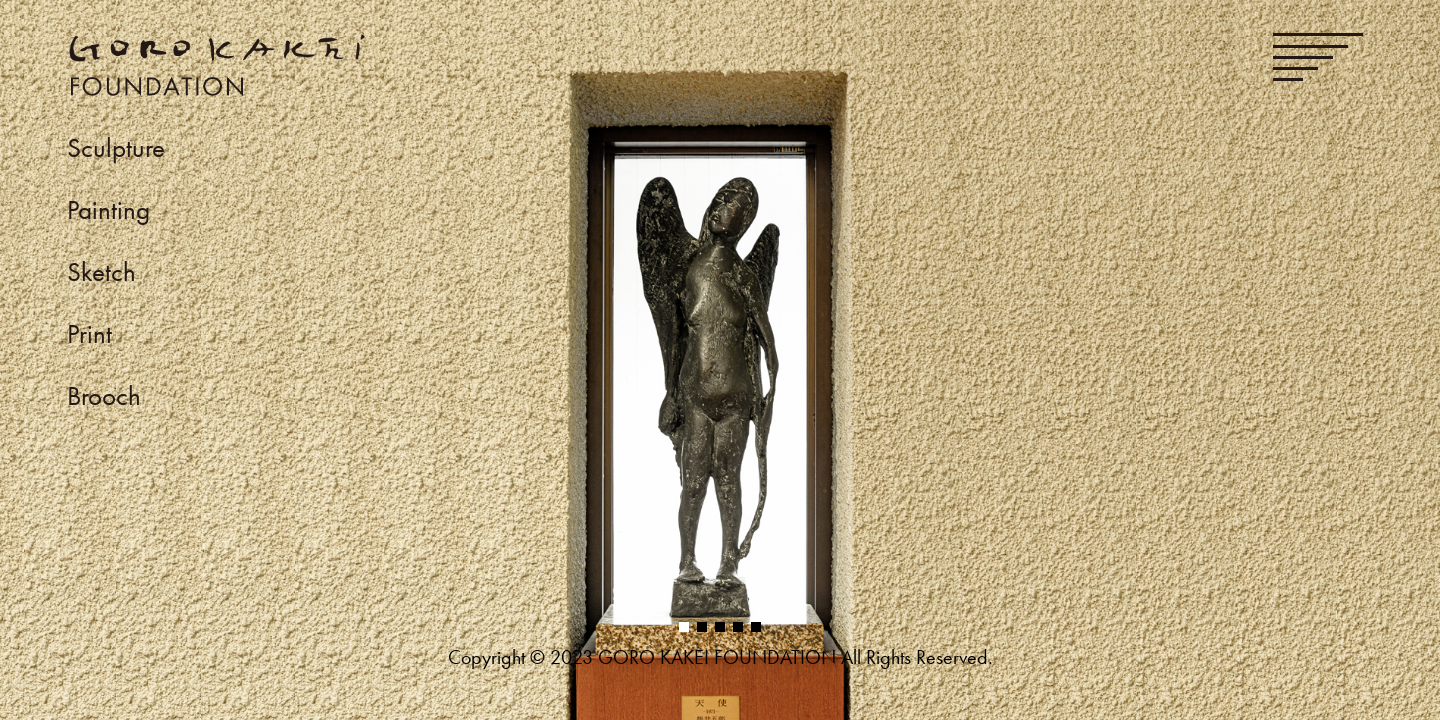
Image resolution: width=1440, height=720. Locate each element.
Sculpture (116, 147)
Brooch (104, 395)
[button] (684, 627)
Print (89, 333)
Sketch (101, 271)
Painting (108, 209)
